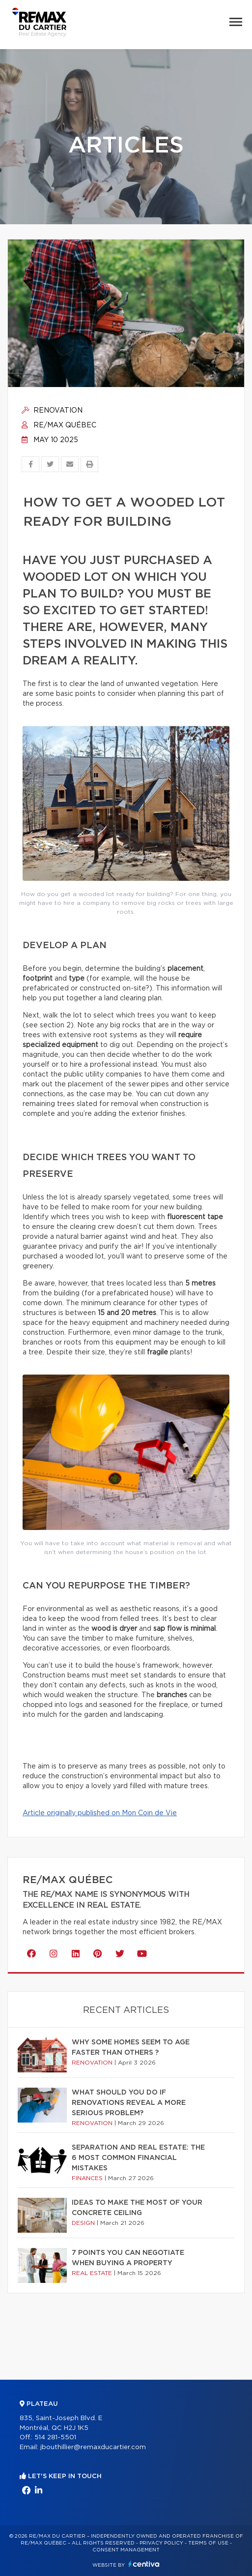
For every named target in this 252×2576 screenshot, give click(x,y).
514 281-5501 (55, 2437)
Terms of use (208, 2543)
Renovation (52, 410)
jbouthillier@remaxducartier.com (93, 2447)
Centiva (144, 2564)
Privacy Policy (161, 2543)
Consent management (126, 2549)
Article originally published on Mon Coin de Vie (100, 1813)
